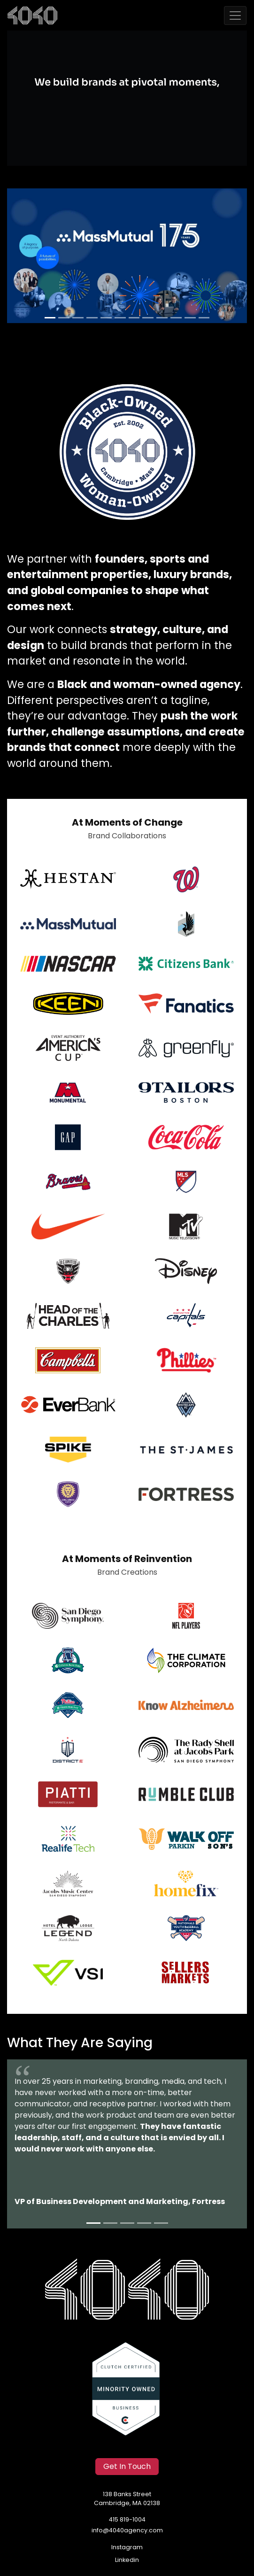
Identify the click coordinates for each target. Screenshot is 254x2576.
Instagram (127, 2548)
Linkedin (127, 2560)
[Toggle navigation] (235, 15)
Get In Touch (127, 2467)
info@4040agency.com (127, 2531)
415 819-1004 (127, 2520)
